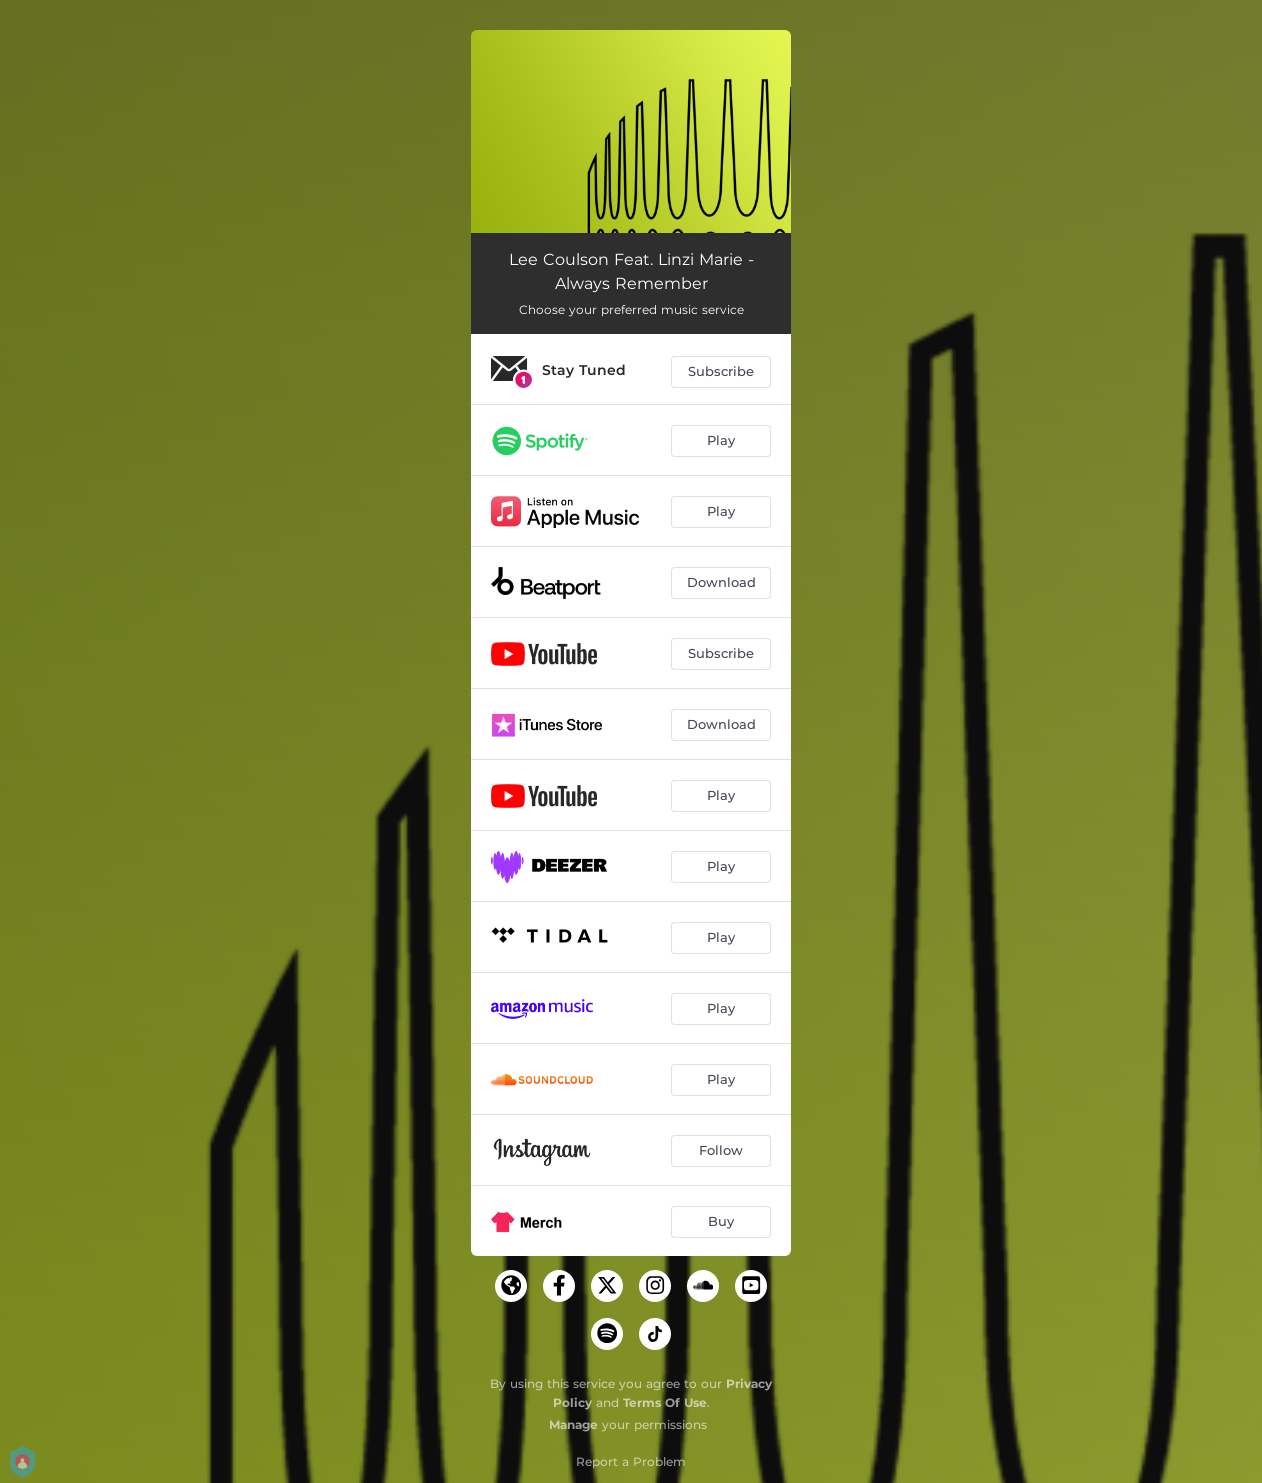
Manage (573, 1424)
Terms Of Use (665, 1402)
